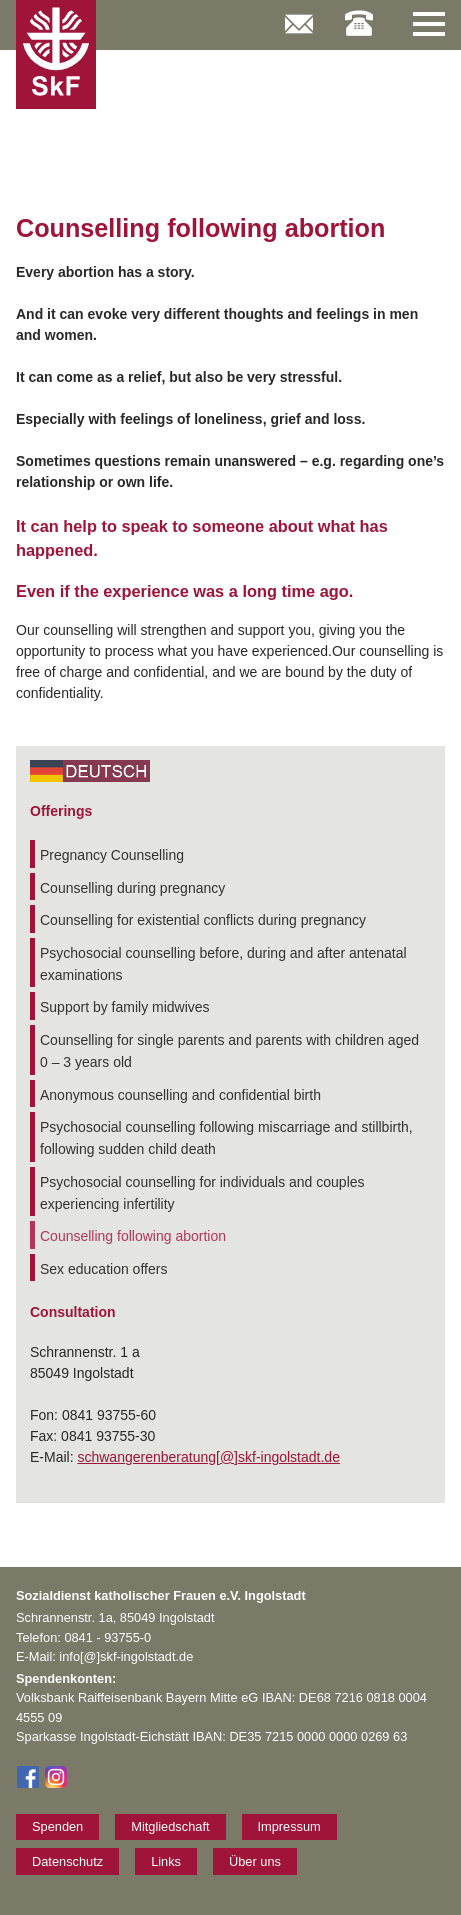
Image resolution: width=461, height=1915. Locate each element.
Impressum (289, 1826)
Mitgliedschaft (170, 1826)
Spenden (57, 1826)
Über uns (255, 1861)
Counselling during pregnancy (132, 888)
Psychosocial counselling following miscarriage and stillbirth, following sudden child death (226, 1138)
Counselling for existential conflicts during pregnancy (203, 920)
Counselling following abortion (133, 1236)
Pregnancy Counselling (112, 855)
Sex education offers (103, 1269)
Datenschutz (67, 1861)
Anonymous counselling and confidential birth (180, 1095)
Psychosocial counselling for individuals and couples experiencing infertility (202, 1193)
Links (166, 1861)
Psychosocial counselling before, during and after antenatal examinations (223, 964)
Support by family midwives (125, 1007)
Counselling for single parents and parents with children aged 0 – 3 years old (229, 1051)
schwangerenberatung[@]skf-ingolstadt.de (208, 1457)
